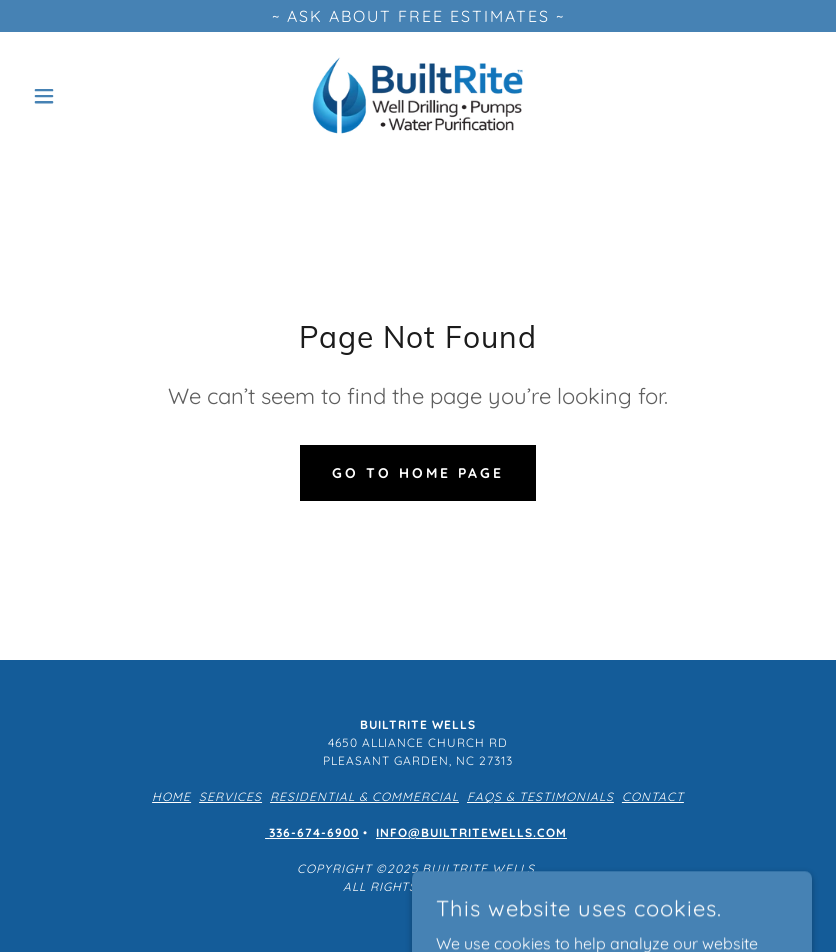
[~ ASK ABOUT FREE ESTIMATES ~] (418, 16)
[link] (418, 96)
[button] (83, 96)
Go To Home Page (418, 473)
